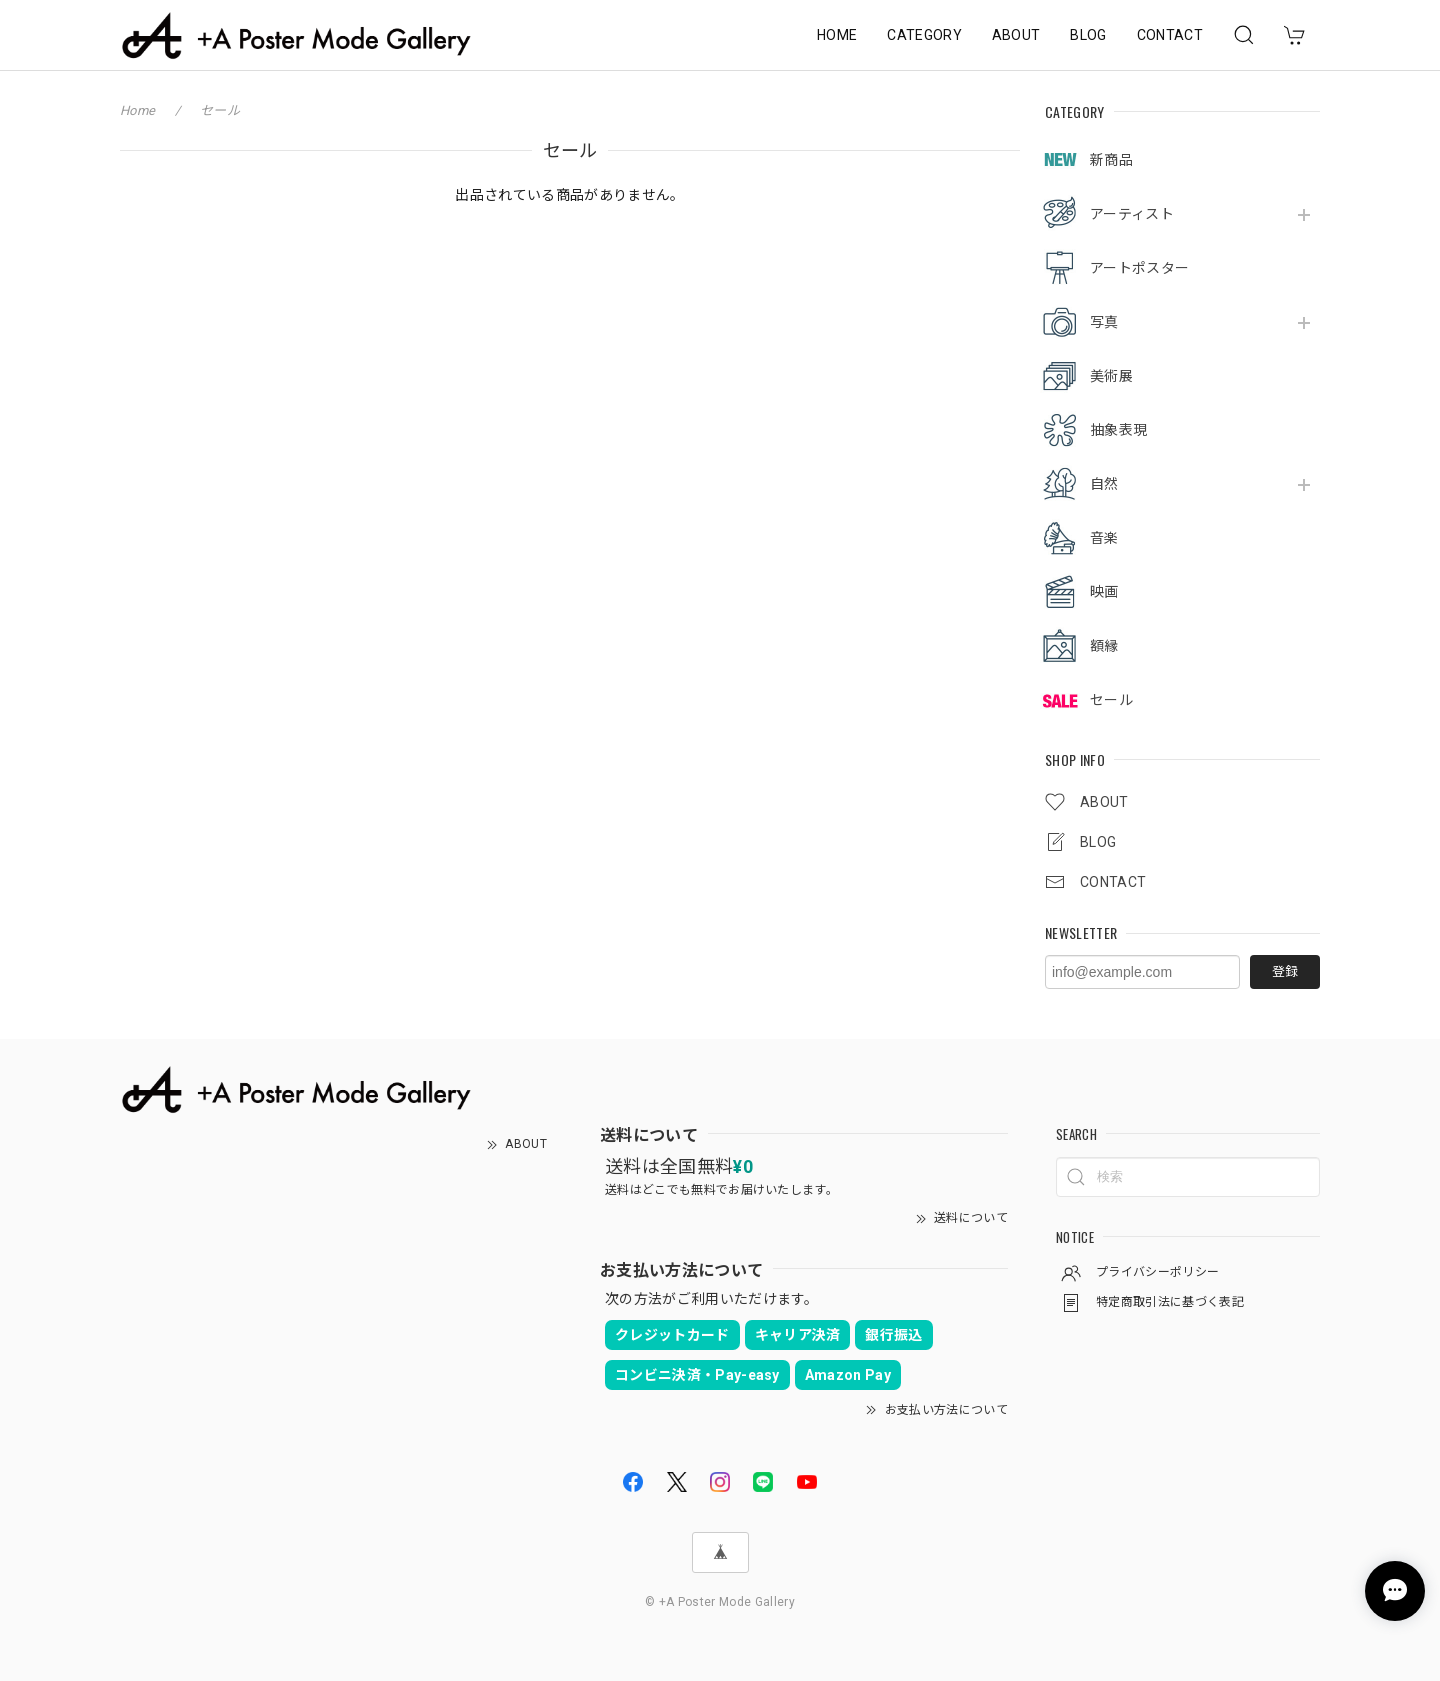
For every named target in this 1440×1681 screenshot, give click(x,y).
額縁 (1104, 646)
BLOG (1088, 35)
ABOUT (1016, 35)
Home (137, 110)
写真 (1104, 322)
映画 (1104, 592)
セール (1111, 700)
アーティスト (1132, 214)
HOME (837, 35)
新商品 (1111, 160)
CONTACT (1170, 35)
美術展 (1111, 376)
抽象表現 (1118, 430)
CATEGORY (924, 35)
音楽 (1104, 538)
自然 (1104, 484)
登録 (1285, 971)
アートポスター (1139, 268)
